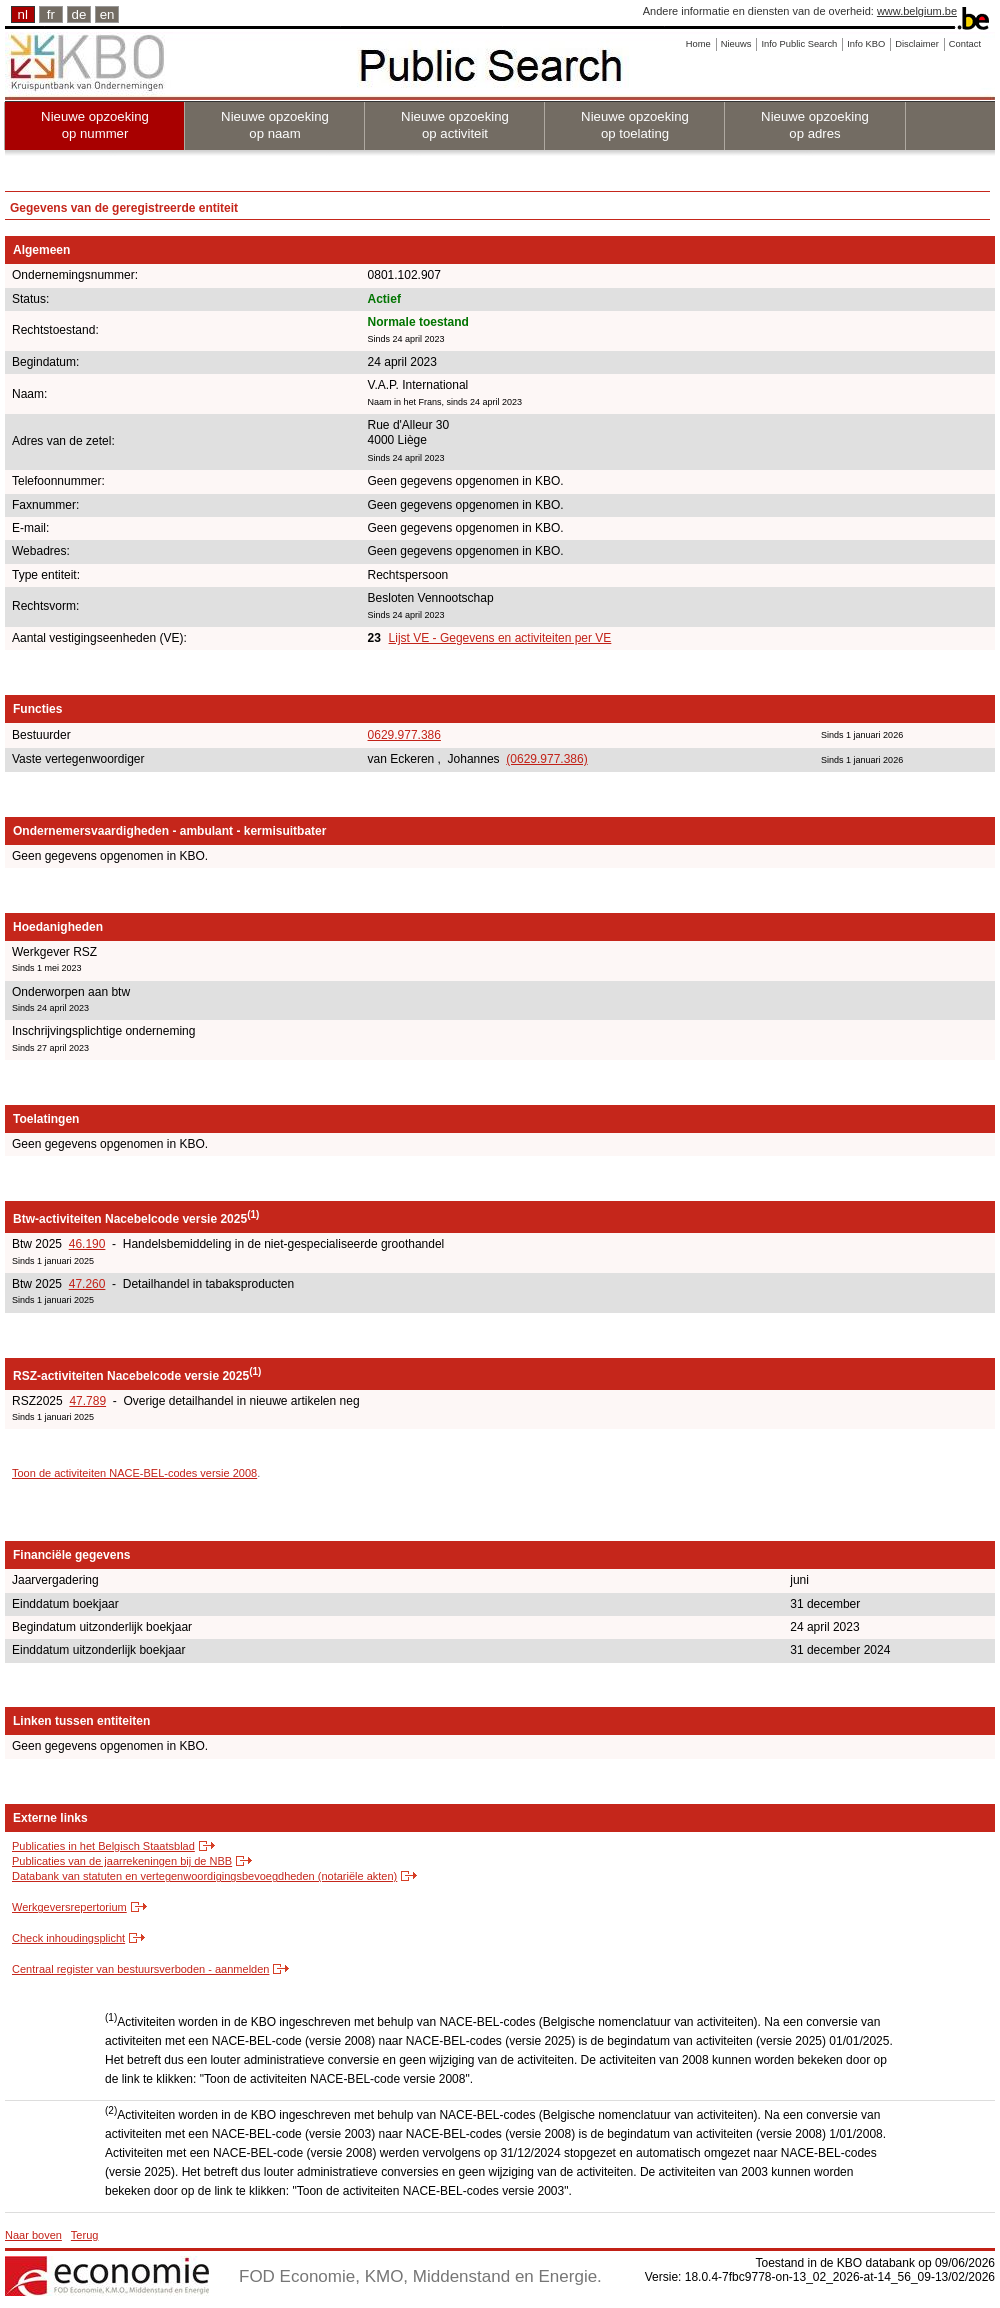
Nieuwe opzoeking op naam (275, 125)
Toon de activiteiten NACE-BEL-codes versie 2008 (134, 1473)
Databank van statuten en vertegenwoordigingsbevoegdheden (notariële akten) (204, 1876)
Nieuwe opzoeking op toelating (635, 125)
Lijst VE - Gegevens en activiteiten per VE (500, 638)
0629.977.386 (404, 735)
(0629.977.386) (546, 759)
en (107, 14)
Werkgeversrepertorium (69, 1907)
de (79, 14)
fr (51, 14)
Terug (85, 2235)
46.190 (87, 1244)
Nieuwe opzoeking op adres (815, 125)
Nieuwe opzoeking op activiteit (455, 125)
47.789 (87, 1401)
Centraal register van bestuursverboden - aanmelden (140, 1969)
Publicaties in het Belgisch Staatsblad (103, 1846)
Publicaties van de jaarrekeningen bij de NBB (122, 1861)
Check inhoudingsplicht (68, 1938)
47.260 (87, 1284)
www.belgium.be (917, 11)
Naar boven (33, 2235)
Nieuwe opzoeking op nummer (95, 125)
